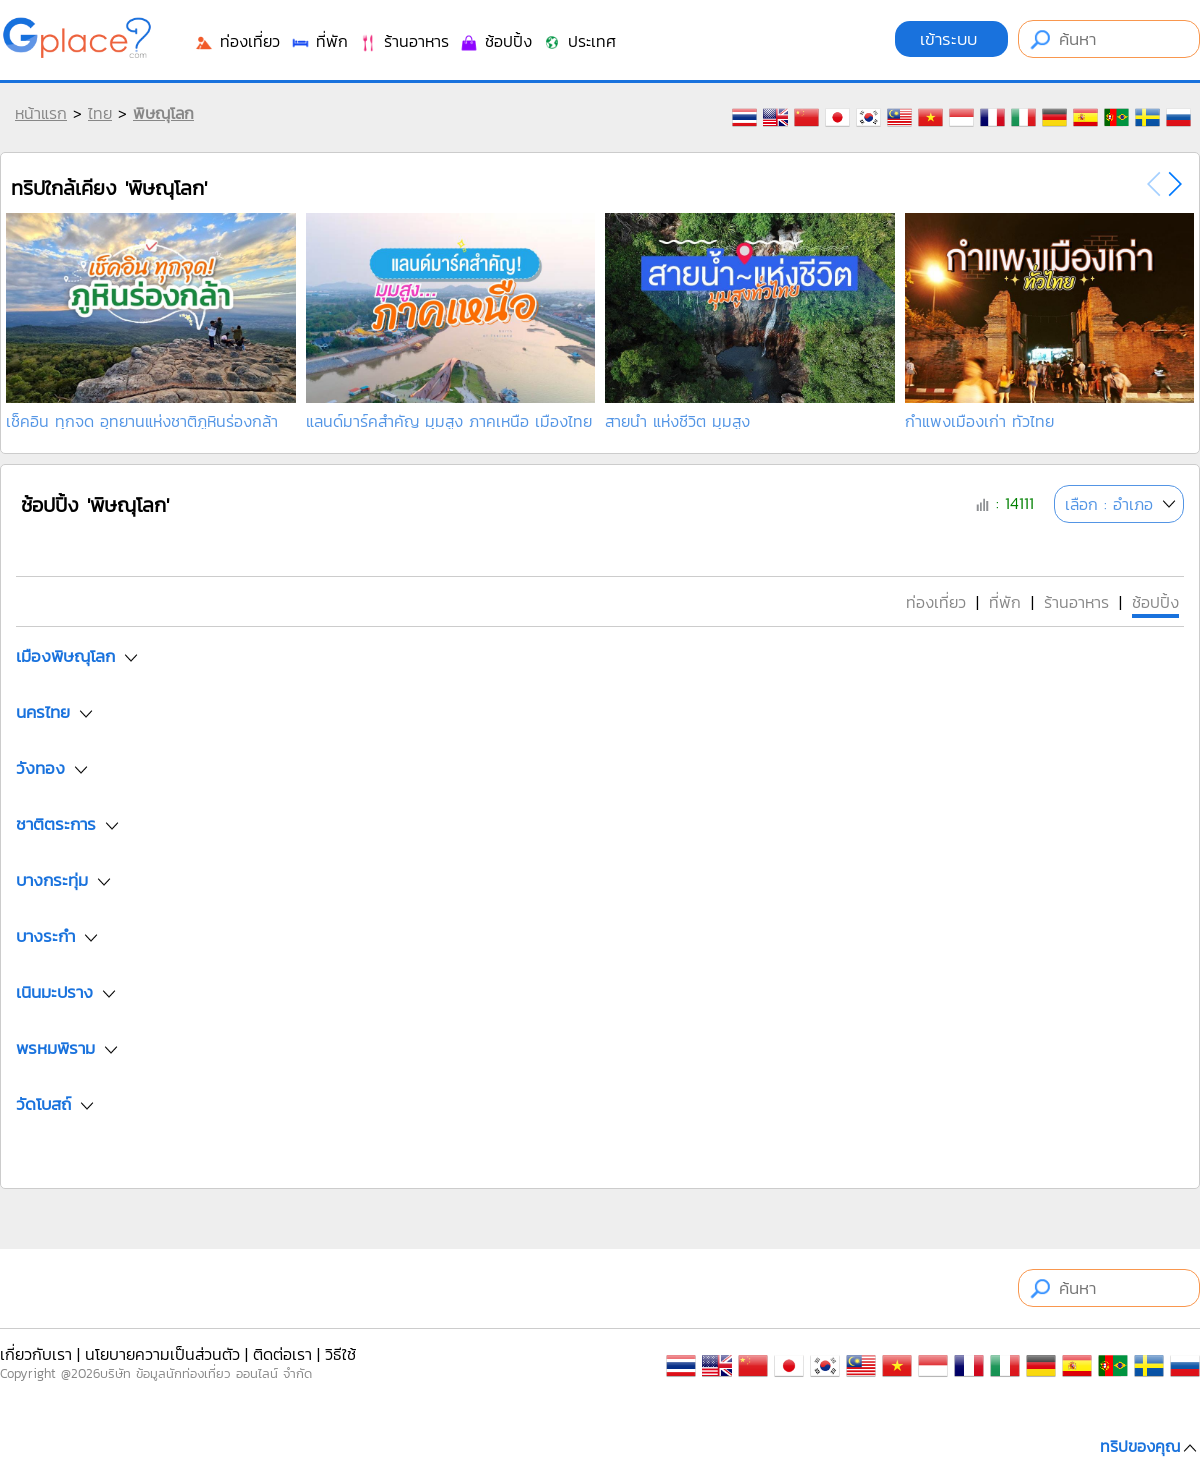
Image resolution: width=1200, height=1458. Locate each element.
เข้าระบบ (951, 39)
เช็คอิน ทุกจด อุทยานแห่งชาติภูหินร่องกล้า (142, 421)
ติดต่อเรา (282, 1354)
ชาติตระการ (56, 824)
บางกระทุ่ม (52, 880)
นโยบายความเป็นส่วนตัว (162, 1354)
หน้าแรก (41, 113)
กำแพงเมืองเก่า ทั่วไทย (979, 421)
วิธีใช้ (340, 1354)
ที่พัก (319, 41)
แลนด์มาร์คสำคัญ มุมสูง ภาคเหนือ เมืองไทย (449, 421)
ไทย (100, 113)
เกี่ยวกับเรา (36, 1354)
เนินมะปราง (54, 992)
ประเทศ (579, 41)
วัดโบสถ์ (43, 1104)
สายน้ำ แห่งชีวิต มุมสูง (677, 421)
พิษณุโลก (163, 113)
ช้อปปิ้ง (495, 41)
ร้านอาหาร (403, 41)
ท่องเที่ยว (237, 41)
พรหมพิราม (55, 1048)
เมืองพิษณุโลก (65, 656)
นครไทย (43, 712)
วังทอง (40, 768)
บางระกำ (45, 936)
